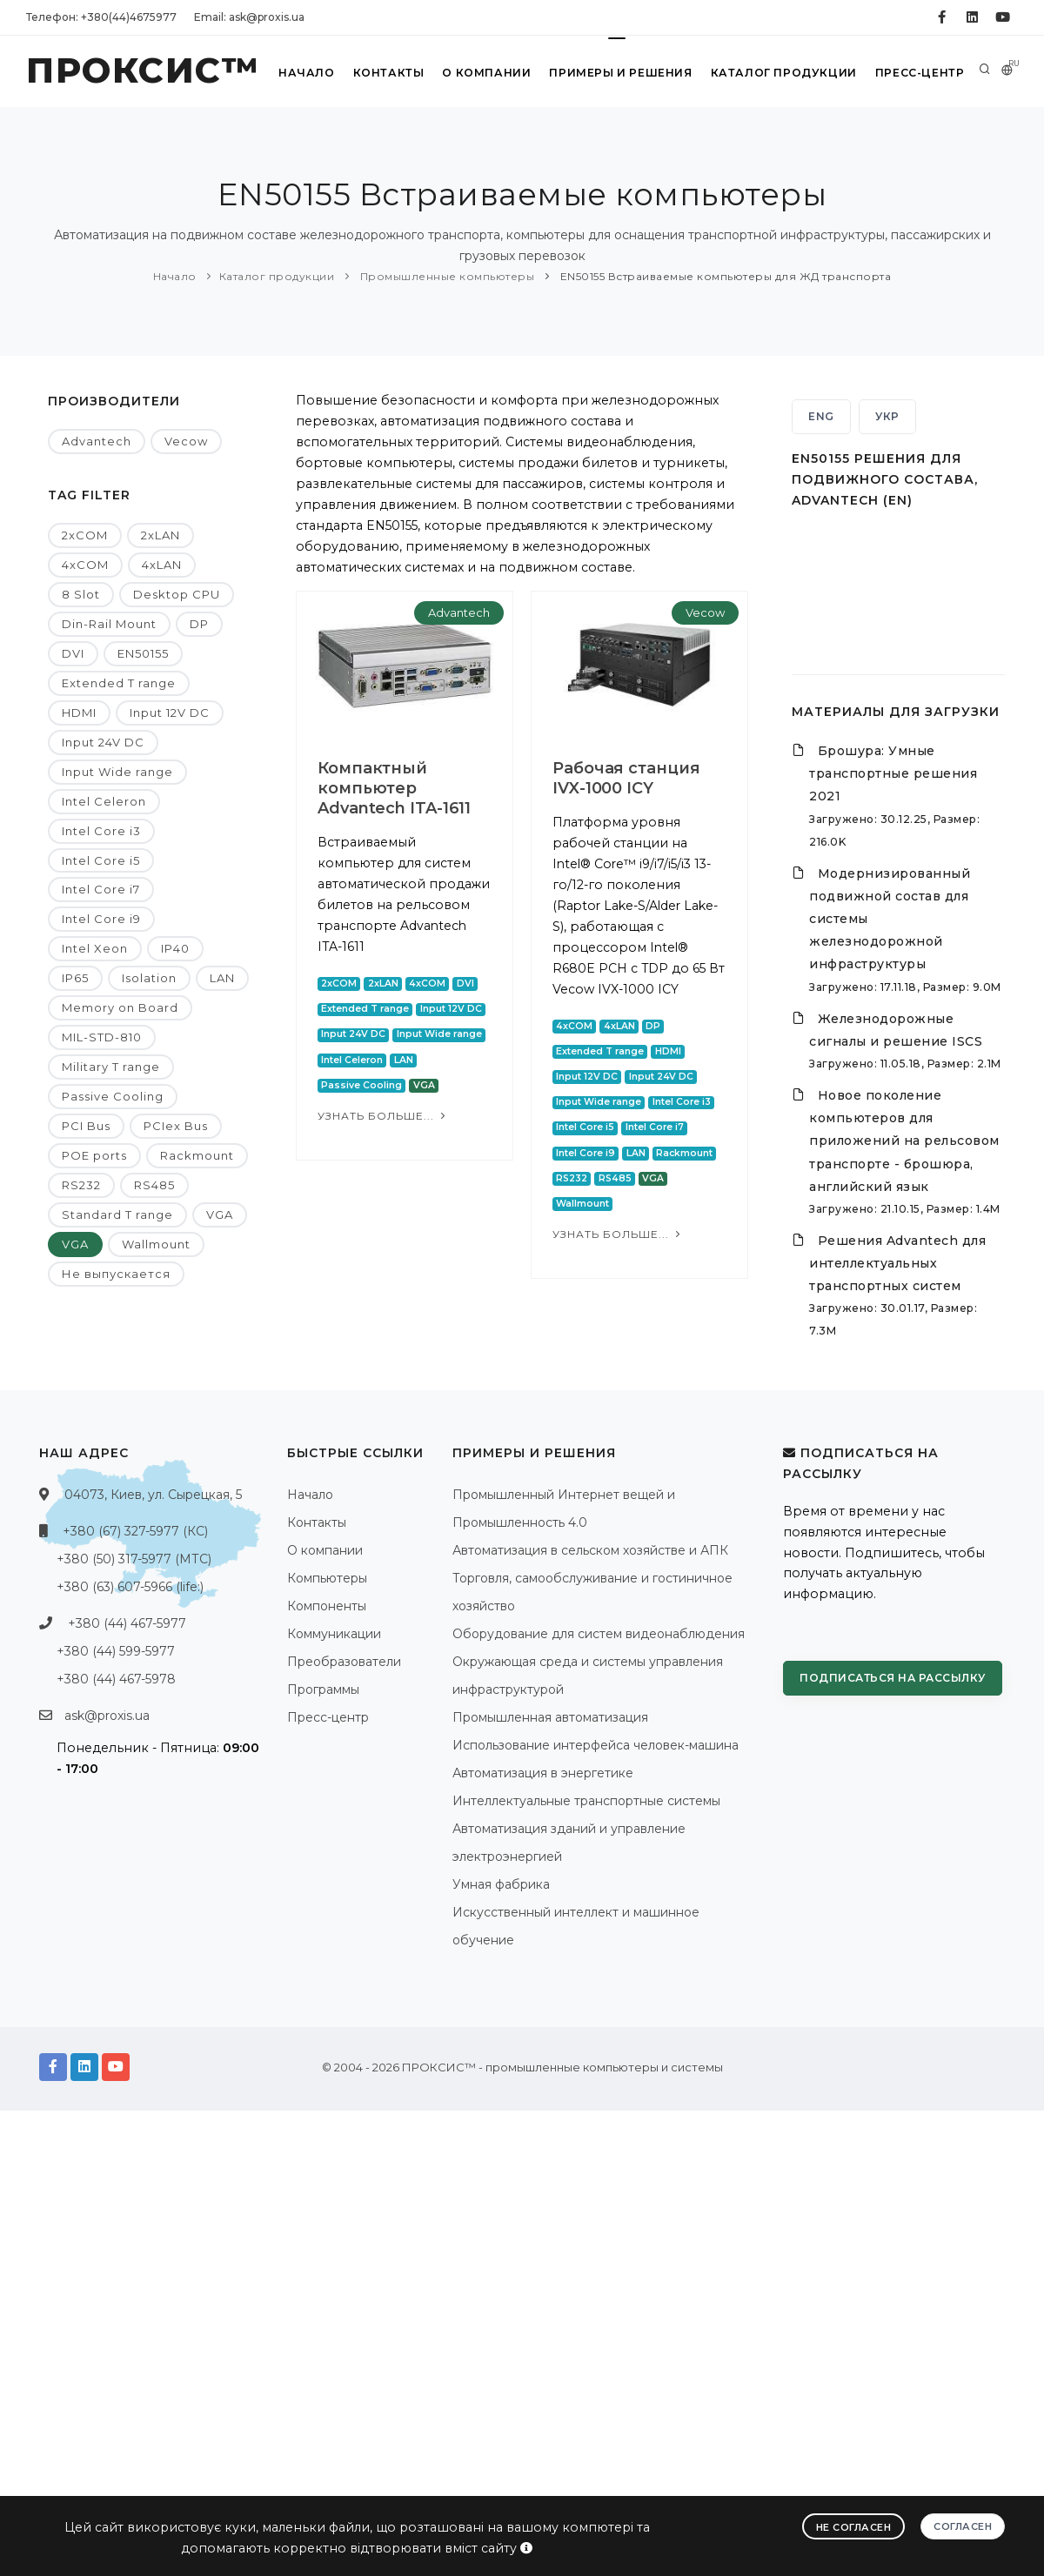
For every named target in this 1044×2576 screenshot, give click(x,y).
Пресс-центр (919, 72)
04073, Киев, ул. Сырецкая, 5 (153, 1494)
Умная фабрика (501, 1884)
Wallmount (156, 1244)
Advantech (96, 441)
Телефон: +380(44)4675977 (101, 16)
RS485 (154, 1185)
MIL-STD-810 (102, 1037)
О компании (487, 72)
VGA (219, 1214)
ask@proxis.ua (107, 1715)
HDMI (79, 712)
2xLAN (160, 535)
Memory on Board (120, 1007)
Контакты (388, 72)
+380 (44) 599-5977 (116, 1651)
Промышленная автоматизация (550, 1717)
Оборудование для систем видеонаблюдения (598, 1634)
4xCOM (85, 565)
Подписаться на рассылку (893, 1677)
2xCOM (85, 535)
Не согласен (854, 2527)
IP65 (75, 978)
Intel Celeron (104, 801)
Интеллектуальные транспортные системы (586, 1801)
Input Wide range (117, 772)
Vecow (186, 441)
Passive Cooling (113, 1096)
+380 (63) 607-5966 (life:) (130, 1587)
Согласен (963, 2526)
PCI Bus (86, 1126)
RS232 (81, 1185)
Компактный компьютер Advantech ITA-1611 (394, 788)
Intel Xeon (95, 948)
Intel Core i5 (101, 860)
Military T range (111, 1067)
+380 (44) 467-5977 (127, 1623)
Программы (323, 1689)
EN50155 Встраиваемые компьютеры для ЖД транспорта (724, 276)
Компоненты (326, 1606)
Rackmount (197, 1155)
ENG (821, 416)
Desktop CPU (176, 594)
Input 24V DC (103, 742)
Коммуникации (334, 1634)
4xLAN (162, 565)
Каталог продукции (783, 72)
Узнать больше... (383, 1115)
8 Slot (81, 594)
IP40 (175, 948)
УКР (887, 416)
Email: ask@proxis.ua (249, 16)
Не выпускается (116, 1274)
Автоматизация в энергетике (542, 1773)
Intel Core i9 (101, 919)
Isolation (149, 978)
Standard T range (117, 1214)
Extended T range (119, 683)
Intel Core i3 (101, 831)
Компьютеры (327, 1578)
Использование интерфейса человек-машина (595, 1745)
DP (199, 624)
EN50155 (143, 653)
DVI (73, 653)
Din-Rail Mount (109, 624)
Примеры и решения (622, 72)
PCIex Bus (176, 1126)
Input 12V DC (170, 712)
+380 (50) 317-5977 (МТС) (134, 1559)
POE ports (94, 1155)
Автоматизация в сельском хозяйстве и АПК (590, 1550)
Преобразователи (344, 1661)
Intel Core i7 (101, 889)
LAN (222, 978)
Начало (307, 72)
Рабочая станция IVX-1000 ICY (617, 778)
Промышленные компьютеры (445, 276)
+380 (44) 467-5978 (116, 1679)
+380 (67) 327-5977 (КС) (135, 1531)
